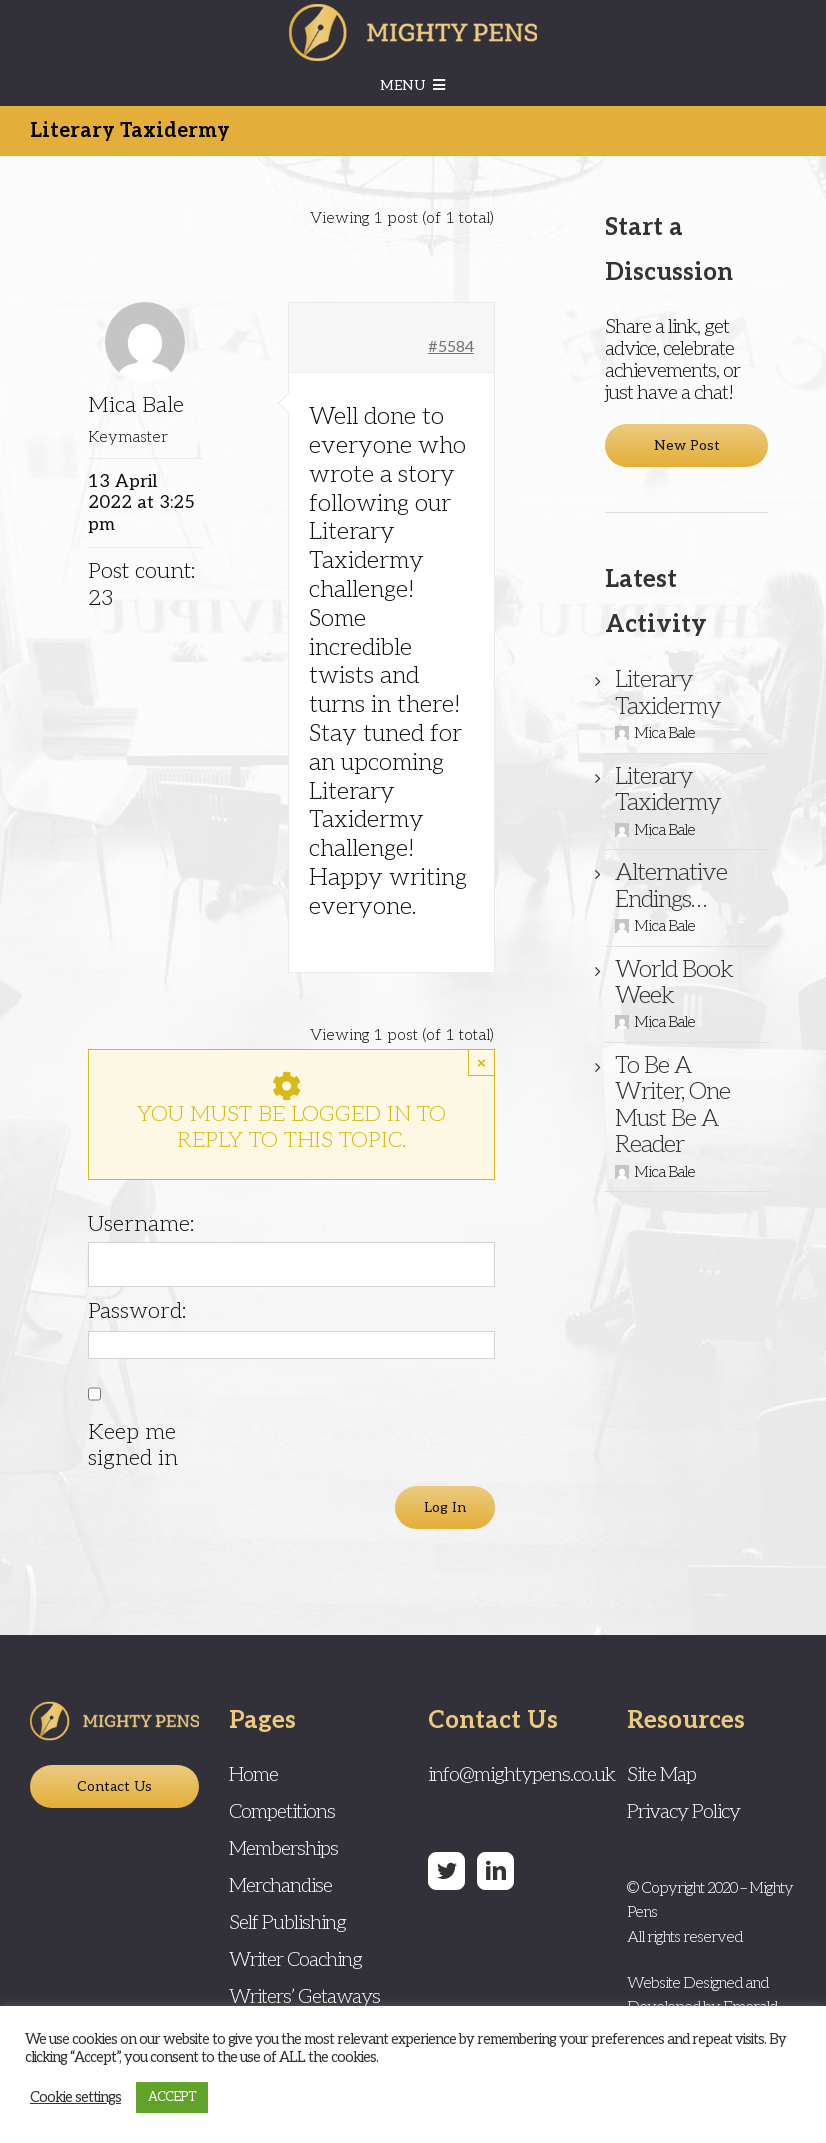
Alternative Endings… (671, 885)
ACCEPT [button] (172, 2097)
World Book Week (674, 982)
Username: (141, 1224)
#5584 (451, 347)
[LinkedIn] (495, 1871)
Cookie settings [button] (75, 2097)
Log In (445, 1507)
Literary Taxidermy (668, 692)
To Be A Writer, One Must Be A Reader (672, 1105)
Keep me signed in (133, 1445)
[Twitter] (446, 1871)
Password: (137, 1311)
